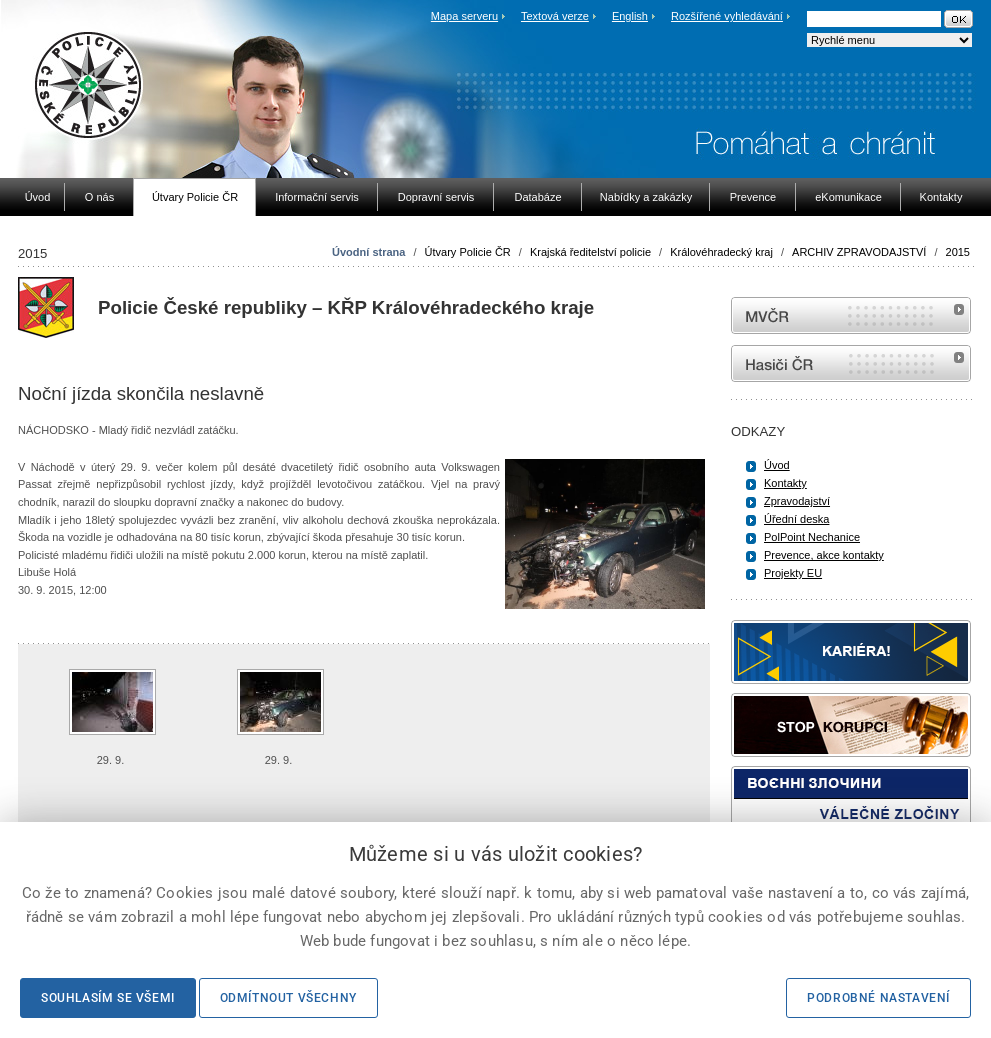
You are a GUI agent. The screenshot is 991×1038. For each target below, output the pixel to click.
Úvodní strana (368, 252)
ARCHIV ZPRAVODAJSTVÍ (859, 252)
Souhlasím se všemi (108, 998)
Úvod (777, 465)
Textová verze (555, 16)
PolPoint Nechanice (812, 537)
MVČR (851, 315)
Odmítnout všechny (288, 998)
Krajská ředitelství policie (590, 252)
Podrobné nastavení (878, 998)
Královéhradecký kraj (721, 252)
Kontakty (785, 483)
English (630, 16)
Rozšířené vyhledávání (727, 16)
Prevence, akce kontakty (824, 555)
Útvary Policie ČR (468, 252)
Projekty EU (793, 573)
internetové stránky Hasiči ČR (851, 363)
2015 (958, 252)
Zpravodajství (797, 501)
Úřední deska (796, 519)
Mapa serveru (464, 16)
